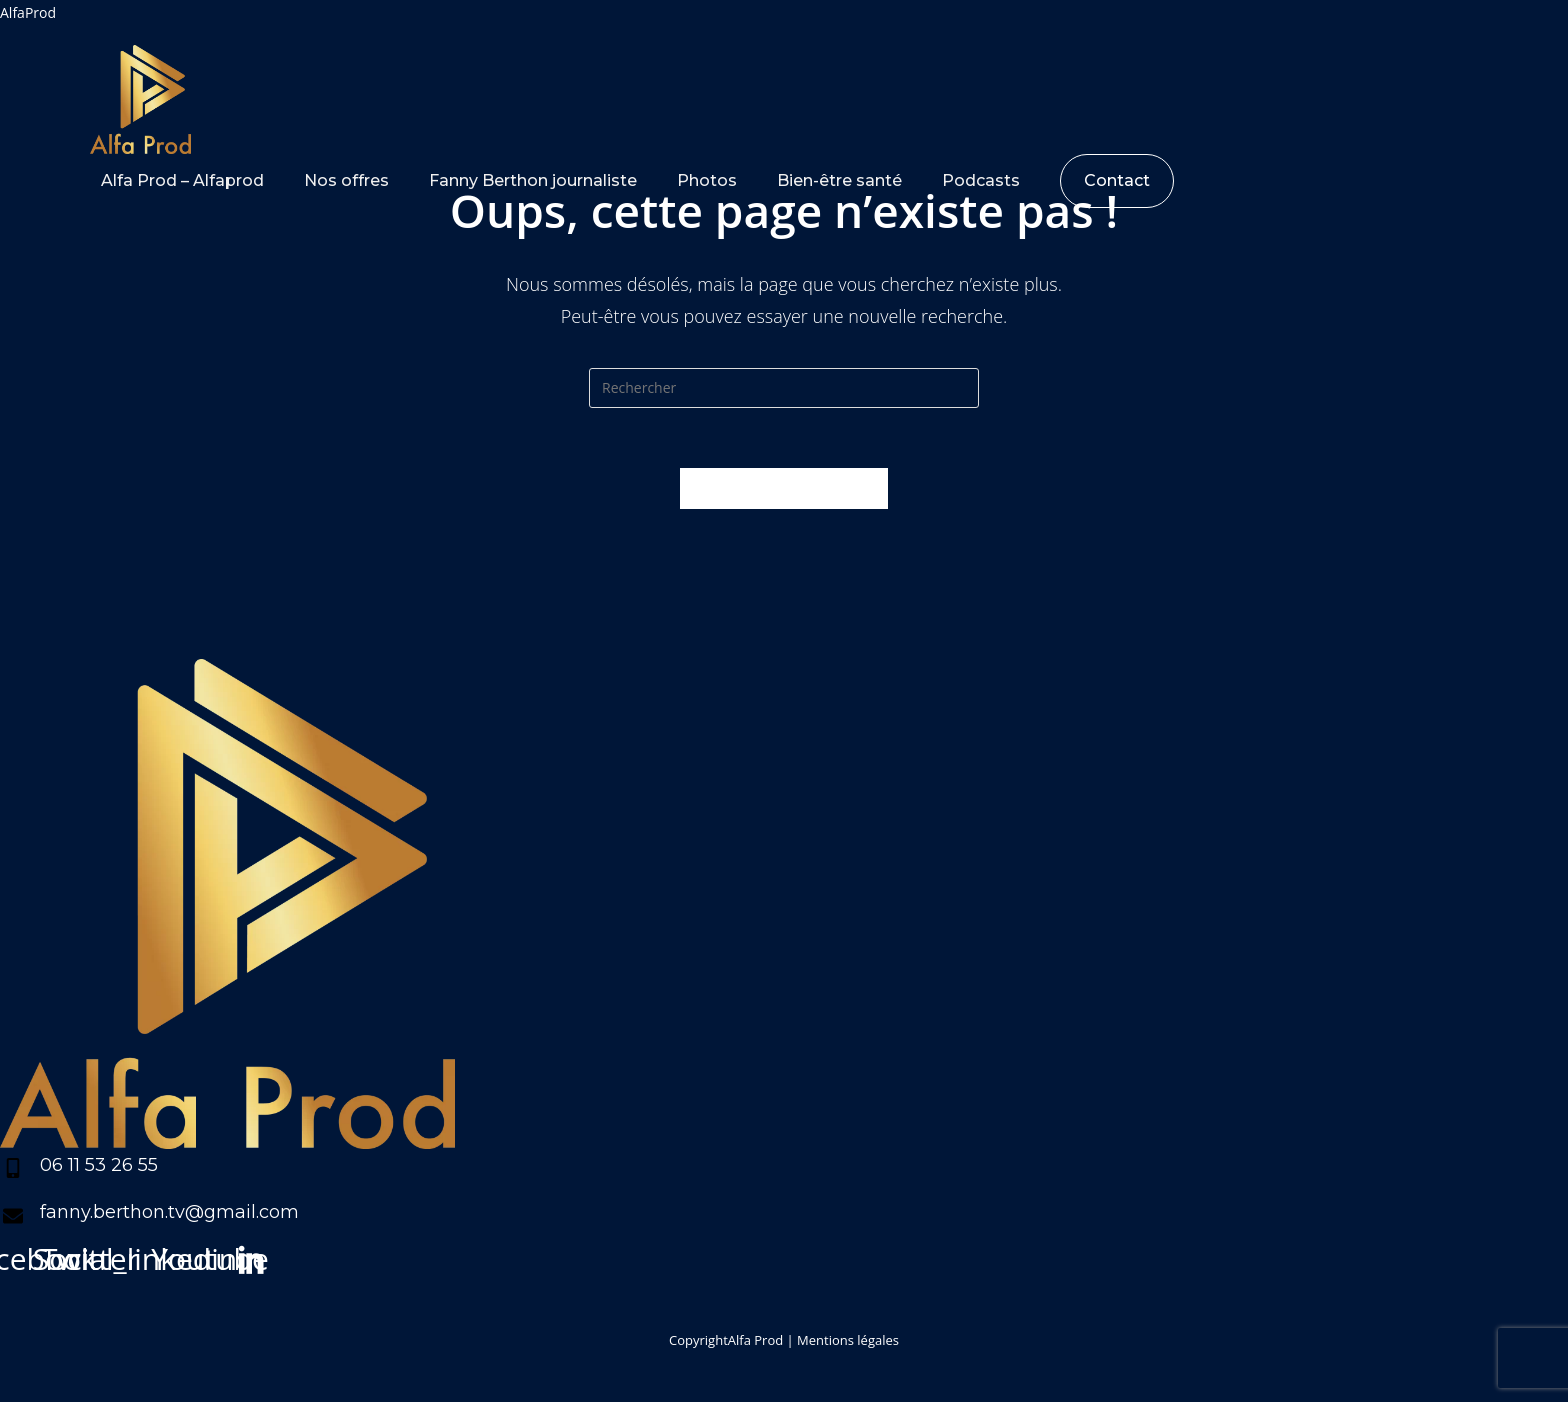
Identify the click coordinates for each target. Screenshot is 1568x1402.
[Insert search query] (784, 388)
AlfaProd (28, 12)
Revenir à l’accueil (784, 488)
